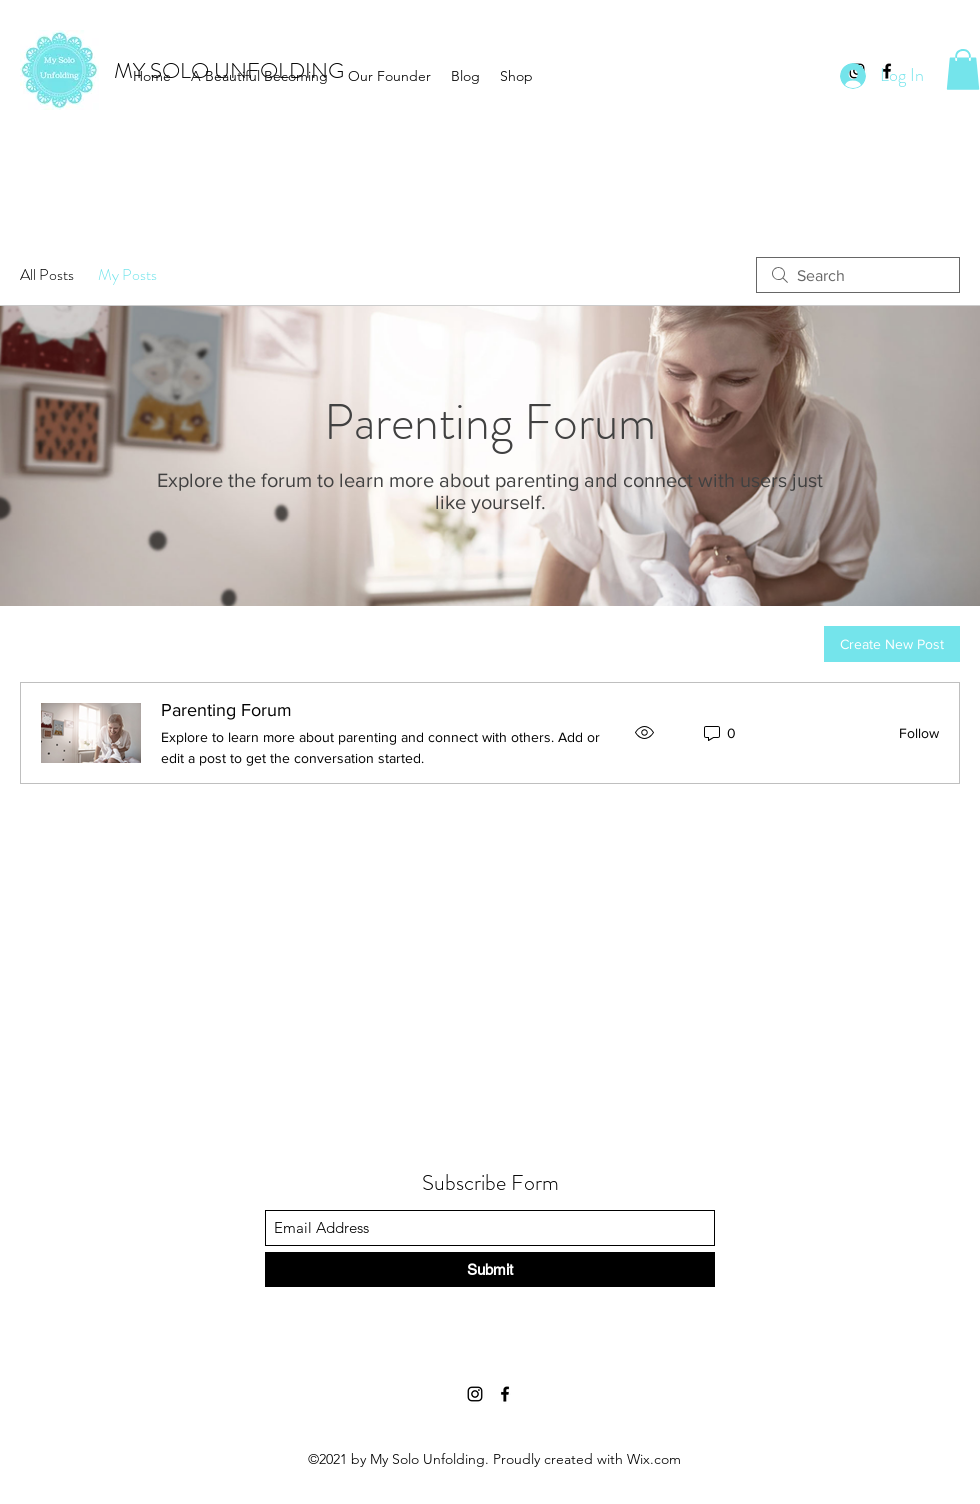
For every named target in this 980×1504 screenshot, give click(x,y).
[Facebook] (505, 1394)
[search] (858, 275)
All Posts (47, 274)
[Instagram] (475, 1394)
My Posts (127, 274)
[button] (963, 69)
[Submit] (490, 1269)
